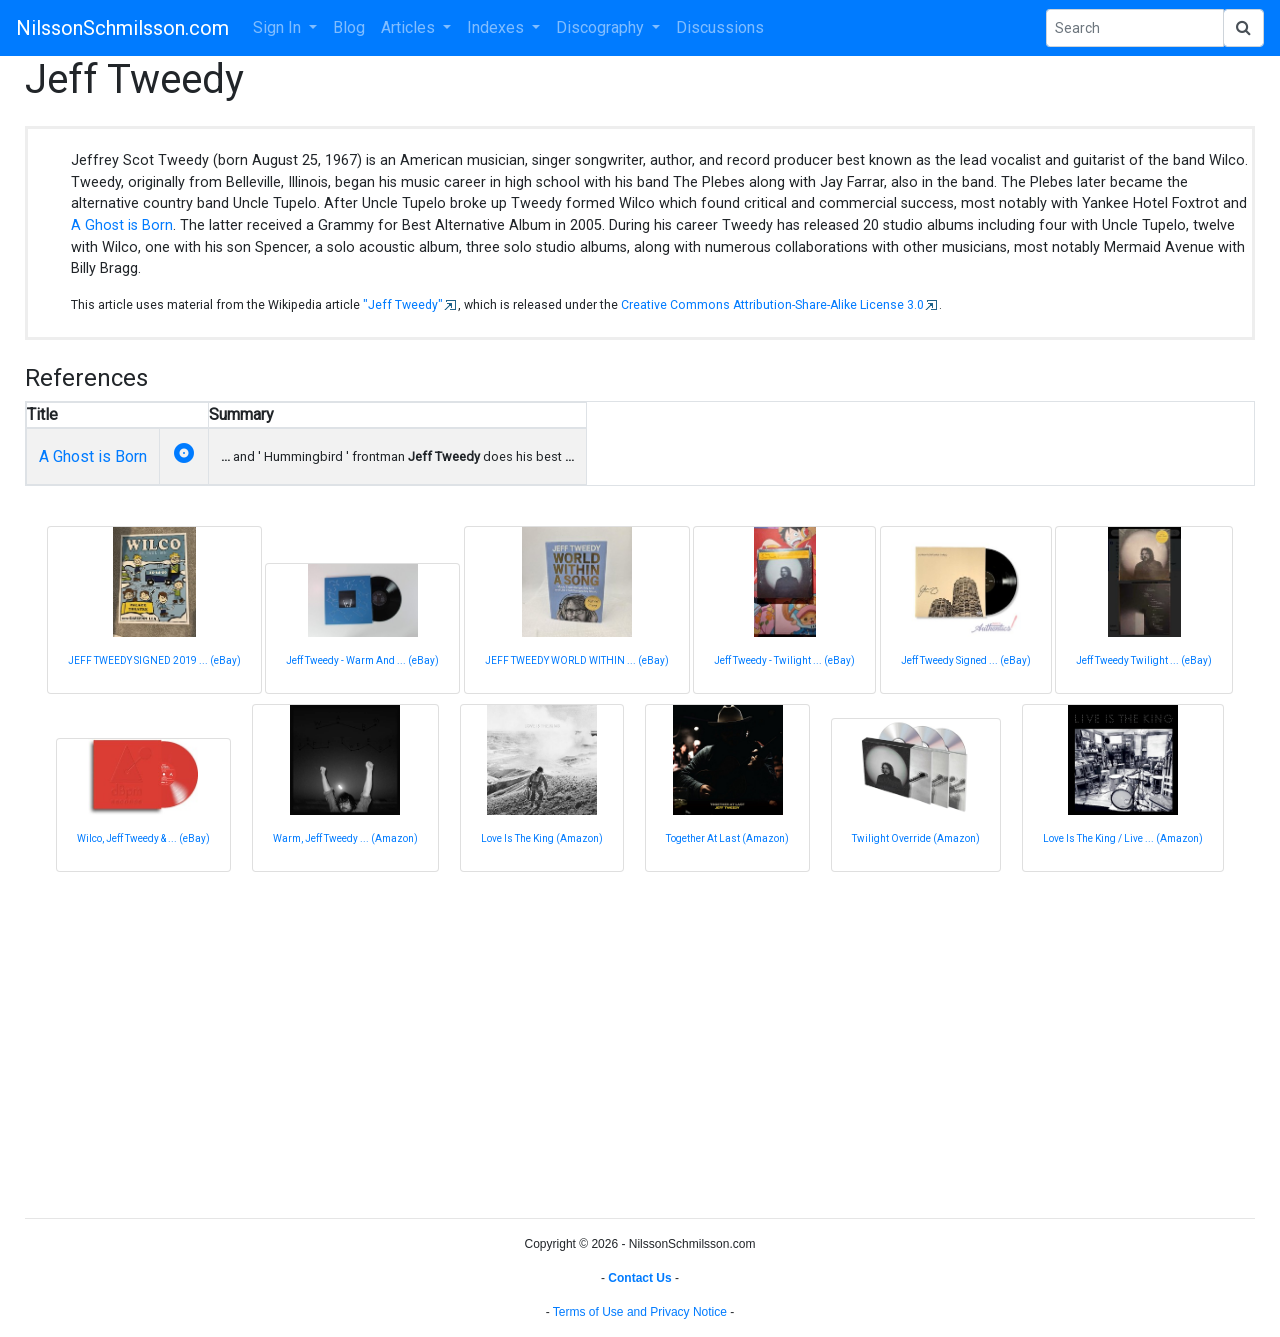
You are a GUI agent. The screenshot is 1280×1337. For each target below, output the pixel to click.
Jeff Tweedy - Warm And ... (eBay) (362, 660)
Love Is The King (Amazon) (542, 838)
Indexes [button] (497, 27)
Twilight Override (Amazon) (916, 838)
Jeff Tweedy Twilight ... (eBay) (1144, 660)
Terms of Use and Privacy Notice (640, 1312)
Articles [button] (410, 27)
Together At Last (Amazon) (727, 838)
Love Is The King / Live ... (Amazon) (1123, 838)
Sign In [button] (279, 27)
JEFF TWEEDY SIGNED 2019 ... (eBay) (154, 660)
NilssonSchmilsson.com (122, 28)
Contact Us (639, 1278)
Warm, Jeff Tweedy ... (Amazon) (345, 838)
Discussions (720, 27)
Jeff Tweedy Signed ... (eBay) (966, 660)
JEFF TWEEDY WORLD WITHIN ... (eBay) (577, 660)
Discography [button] (602, 27)
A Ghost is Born (122, 225)
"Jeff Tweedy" (403, 305)
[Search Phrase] (1135, 28)
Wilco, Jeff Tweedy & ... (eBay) (143, 838)
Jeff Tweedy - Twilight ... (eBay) (784, 660)
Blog (349, 27)
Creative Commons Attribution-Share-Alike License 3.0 (772, 305)
